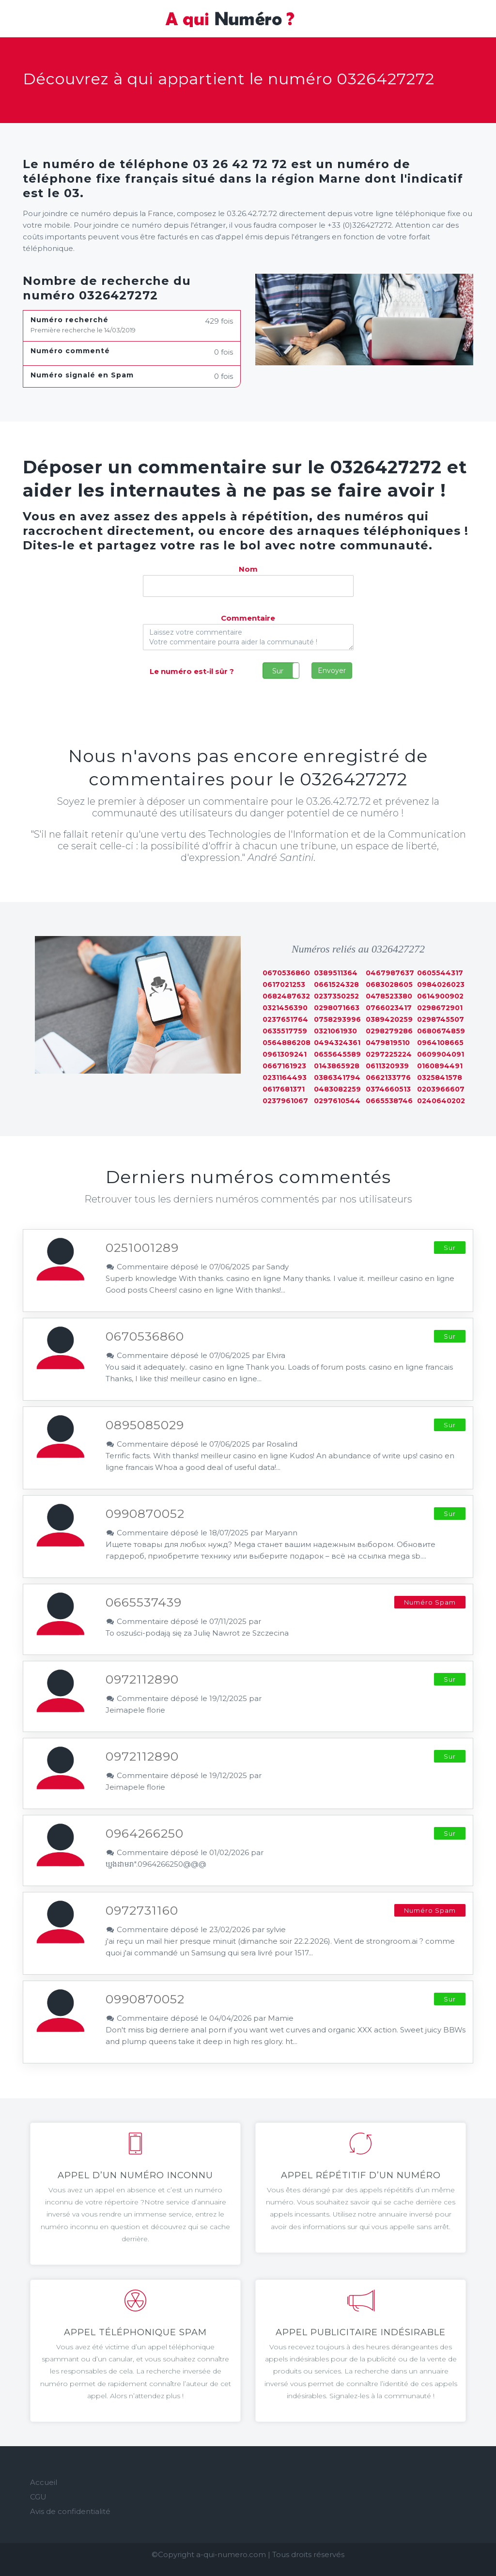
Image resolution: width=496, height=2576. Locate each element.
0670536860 (286, 972)
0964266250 (145, 1833)
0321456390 (285, 1007)
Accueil (43, 2482)
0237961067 (285, 1100)
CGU (38, 2496)
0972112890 (142, 1679)
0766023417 (389, 1007)
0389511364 (335, 972)
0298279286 (389, 1031)
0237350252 (336, 996)
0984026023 (441, 984)
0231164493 (285, 1077)
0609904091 (440, 1054)
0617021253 (284, 984)
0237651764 (285, 1019)
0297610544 (337, 1100)
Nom (248, 569)
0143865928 (336, 1066)
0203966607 (441, 1089)
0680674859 (441, 1031)
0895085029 (145, 1425)
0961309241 (285, 1054)
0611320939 (387, 1066)
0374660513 (388, 1089)
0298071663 (336, 1007)
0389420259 (389, 1019)
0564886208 (286, 1042)
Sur (277, 671)
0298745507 (440, 1019)
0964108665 (440, 1042)
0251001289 (142, 1247)
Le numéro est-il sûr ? (192, 671)
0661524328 (336, 984)
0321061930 (335, 1031)
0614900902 (440, 996)
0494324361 (337, 1042)
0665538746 (389, 1100)
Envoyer (332, 670)
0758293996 (337, 1019)
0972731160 (142, 1910)
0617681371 (284, 1089)
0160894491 (440, 1066)
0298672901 (440, 1007)
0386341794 (337, 1077)
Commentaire (248, 618)
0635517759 (285, 1031)
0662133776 (388, 1077)
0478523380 (389, 996)
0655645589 (337, 1054)
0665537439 (144, 1602)
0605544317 (440, 972)
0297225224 (389, 1054)
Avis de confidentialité (70, 2511)
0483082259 (337, 1089)
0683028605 (389, 984)
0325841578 (439, 1077)
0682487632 (286, 996)
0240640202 (441, 1100)
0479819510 (388, 1042)
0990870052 (145, 1513)
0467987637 (390, 972)
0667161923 (284, 1066)
